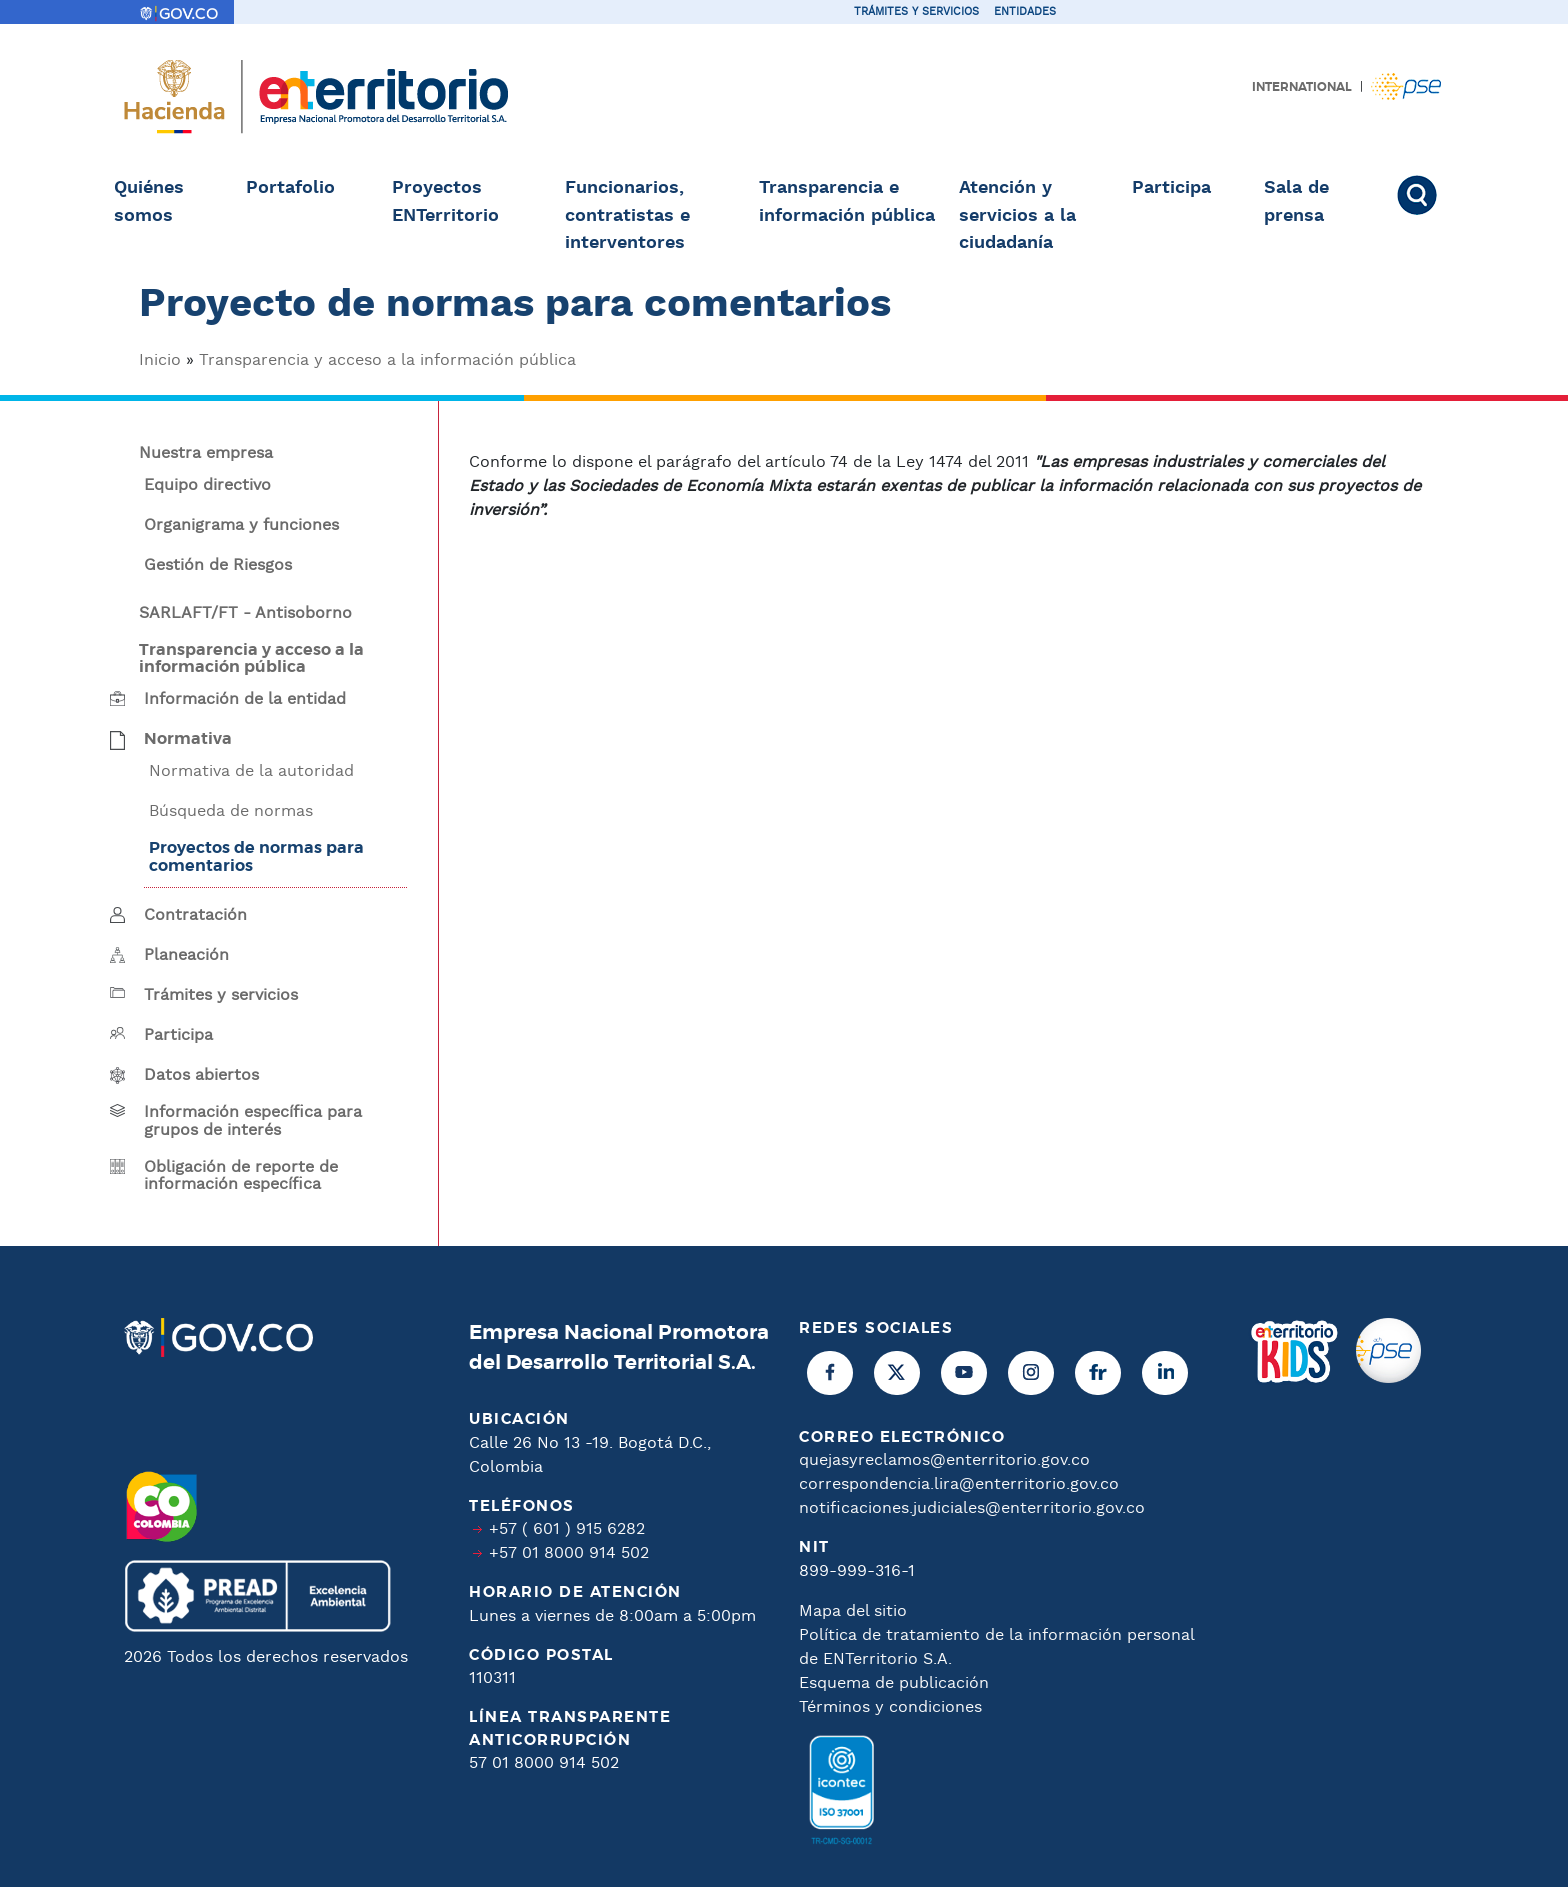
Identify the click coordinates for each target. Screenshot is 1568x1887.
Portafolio (290, 188)
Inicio (160, 360)
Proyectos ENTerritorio (445, 202)
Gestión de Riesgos (218, 566)
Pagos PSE (1406, 86)
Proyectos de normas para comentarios (256, 857)
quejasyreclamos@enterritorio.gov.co (944, 1460)
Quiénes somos (149, 202)
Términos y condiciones (890, 1707)
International (1302, 87)
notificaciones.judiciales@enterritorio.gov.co (972, 1508)
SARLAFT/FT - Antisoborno (245, 614)
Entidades (1025, 12)
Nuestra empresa (206, 454)
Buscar (1426, 195)
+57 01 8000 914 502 (569, 1553)
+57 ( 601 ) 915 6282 (567, 1529)
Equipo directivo (207, 486)
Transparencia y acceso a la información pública (387, 360)
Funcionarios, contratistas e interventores (627, 215)
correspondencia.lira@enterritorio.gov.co (959, 1484)
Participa (1171, 188)
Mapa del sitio (853, 1611)
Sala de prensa (1296, 202)
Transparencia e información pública (847, 202)
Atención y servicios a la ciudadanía (1017, 215)
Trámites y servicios (916, 12)
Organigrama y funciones (241, 526)
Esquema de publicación (894, 1683)
